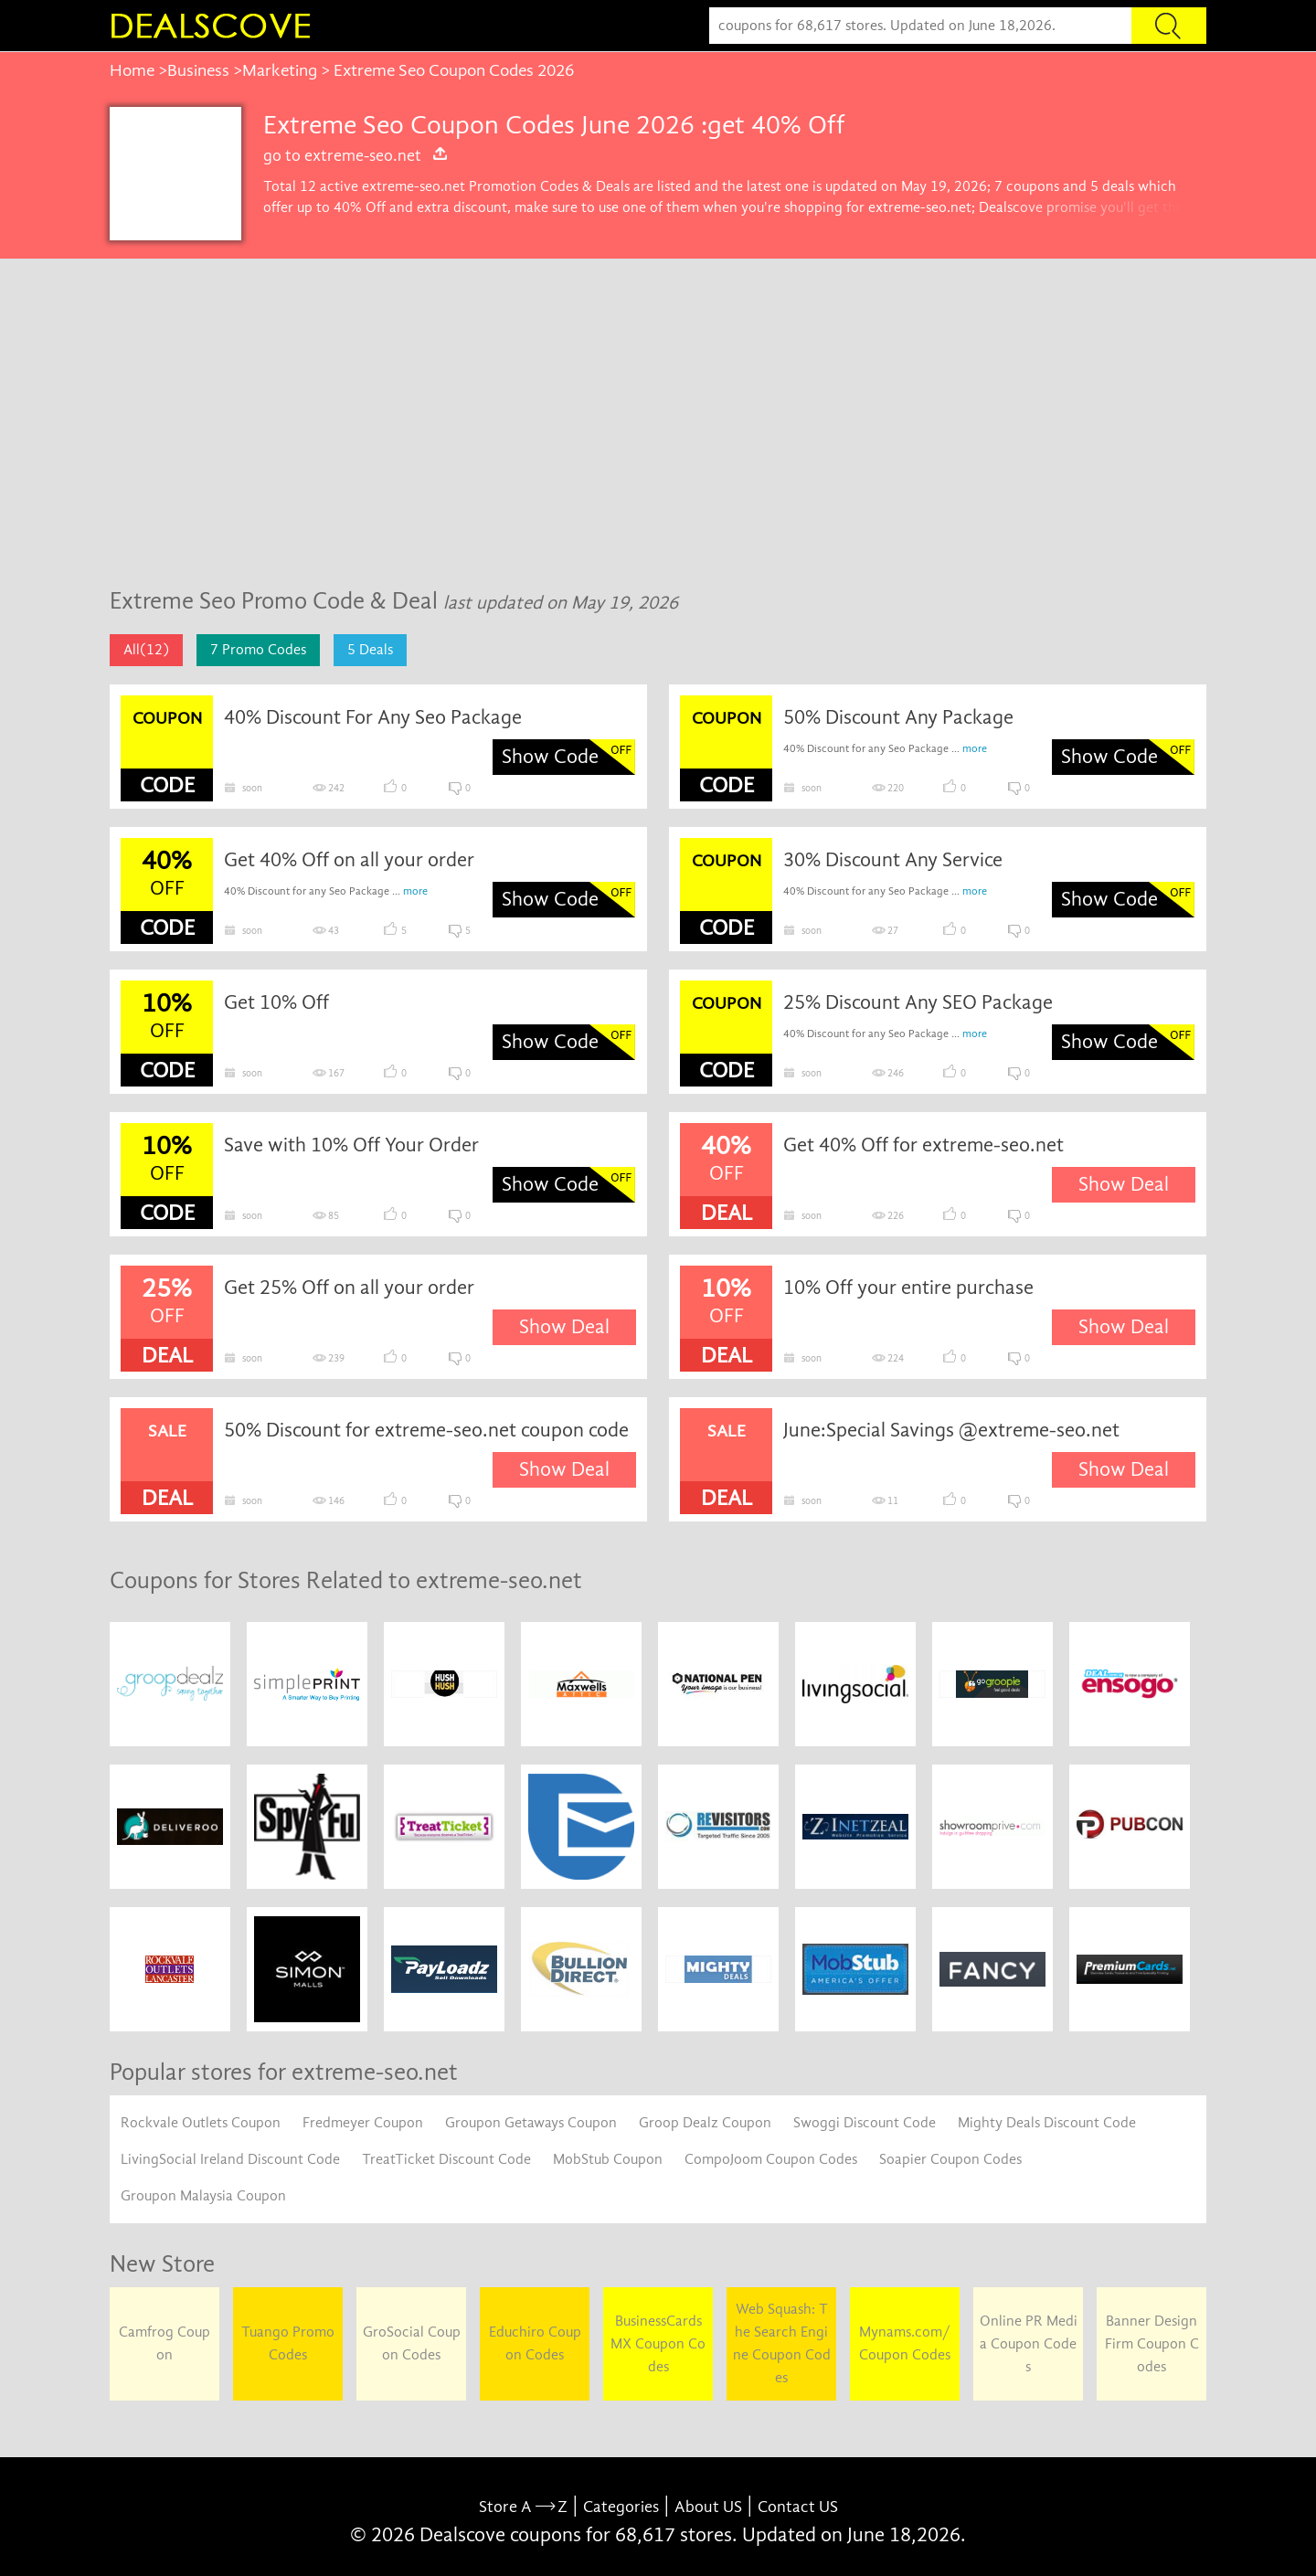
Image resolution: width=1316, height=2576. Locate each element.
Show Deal (1123, 1184)
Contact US (798, 2507)
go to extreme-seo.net (356, 155)
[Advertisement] (658, 432)
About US (708, 2507)
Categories (621, 2507)
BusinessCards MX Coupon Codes (658, 2344)
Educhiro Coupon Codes (535, 2343)
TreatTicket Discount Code (446, 2159)
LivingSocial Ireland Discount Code (230, 2159)
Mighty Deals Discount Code (1047, 2123)
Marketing (279, 70)
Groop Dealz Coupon (705, 2123)
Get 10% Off (276, 1002)
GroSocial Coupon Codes (412, 2343)
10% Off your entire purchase (908, 1287)
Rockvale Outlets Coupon (201, 2123)
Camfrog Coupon (164, 2343)
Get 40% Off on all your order (349, 860)
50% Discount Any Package (898, 717)
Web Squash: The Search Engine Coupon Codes (782, 2343)
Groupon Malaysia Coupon (203, 2196)
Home (132, 70)
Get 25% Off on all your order (349, 1287)
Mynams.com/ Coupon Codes (904, 2343)
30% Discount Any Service (893, 860)
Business (198, 70)
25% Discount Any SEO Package (918, 1002)
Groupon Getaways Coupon (531, 2123)
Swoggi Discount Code (864, 2123)
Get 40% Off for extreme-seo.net (923, 1145)
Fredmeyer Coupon (362, 2123)
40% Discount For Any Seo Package (373, 717)
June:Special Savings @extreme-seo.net (951, 1430)
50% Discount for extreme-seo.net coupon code (426, 1430)
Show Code (550, 757)
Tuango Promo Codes (287, 2343)
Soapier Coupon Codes (950, 2159)
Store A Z (523, 2507)
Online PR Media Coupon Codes (1028, 2344)
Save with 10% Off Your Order (351, 1145)
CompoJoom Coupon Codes (771, 2159)
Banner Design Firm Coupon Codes (1152, 2344)
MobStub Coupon (608, 2159)
